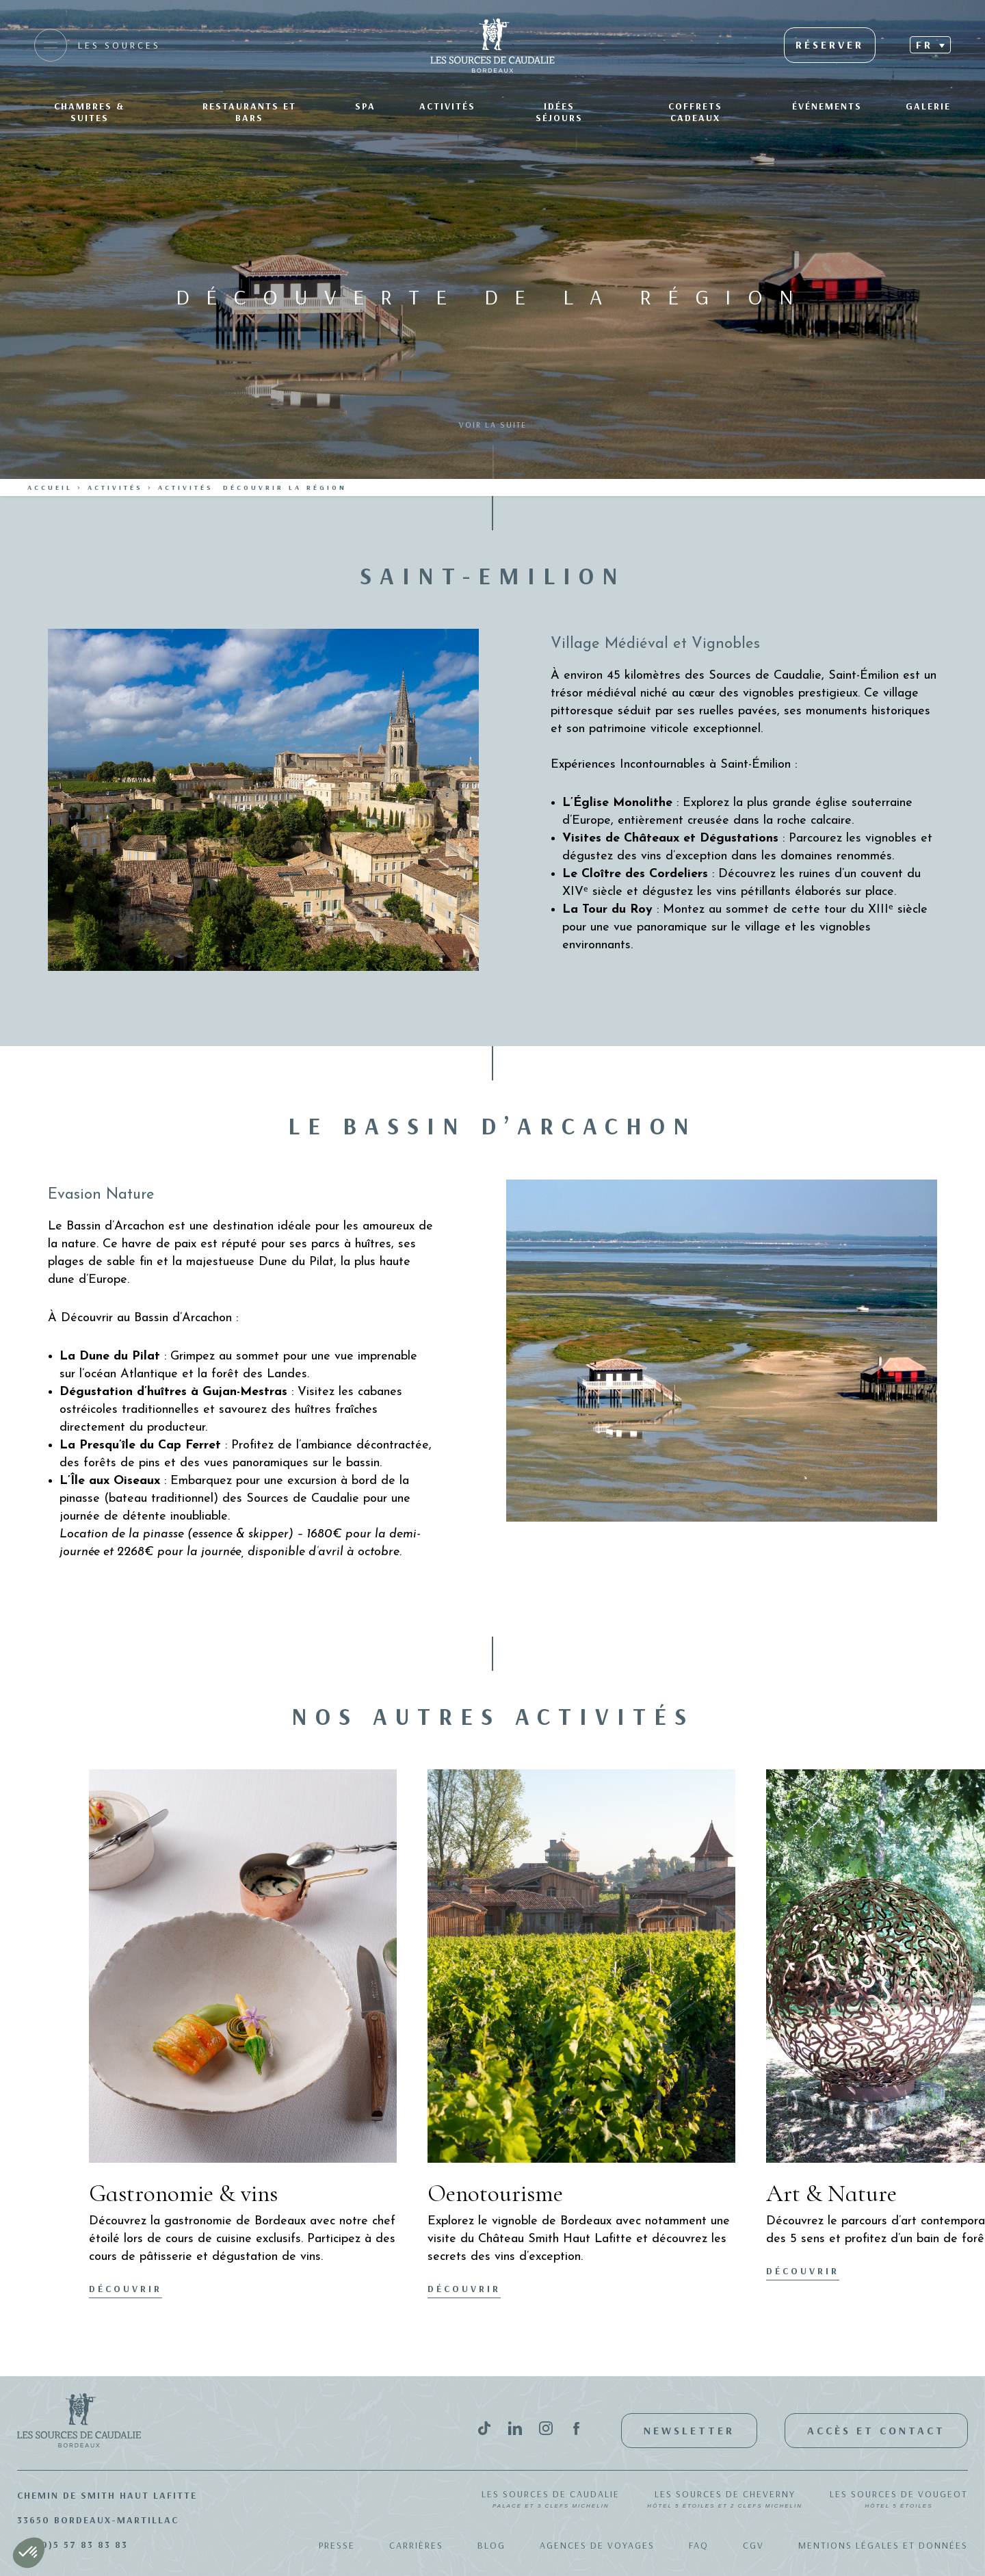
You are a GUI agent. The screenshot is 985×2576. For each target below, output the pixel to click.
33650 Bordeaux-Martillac (98, 2520)
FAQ (699, 2545)
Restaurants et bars (249, 112)
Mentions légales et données (883, 2545)
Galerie (928, 106)
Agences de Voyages (597, 2545)
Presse (337, 2545)
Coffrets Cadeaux (695, 112)
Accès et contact (876, 2430)
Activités (447, 106)
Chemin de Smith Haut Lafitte (107, 2495)
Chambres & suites (89, 112)
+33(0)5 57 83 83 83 (72, 2544)
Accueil (50, 487)
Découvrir (125, 2288)
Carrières (416, 2545)
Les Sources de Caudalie (551, 2500)
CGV (753, 2545)
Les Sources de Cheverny (724, 2500)
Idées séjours (559, 112)
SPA (365, 106)
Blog (491, 2545)
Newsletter (689, 2430)
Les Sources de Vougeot (899, 2500)
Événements (827, 106)
